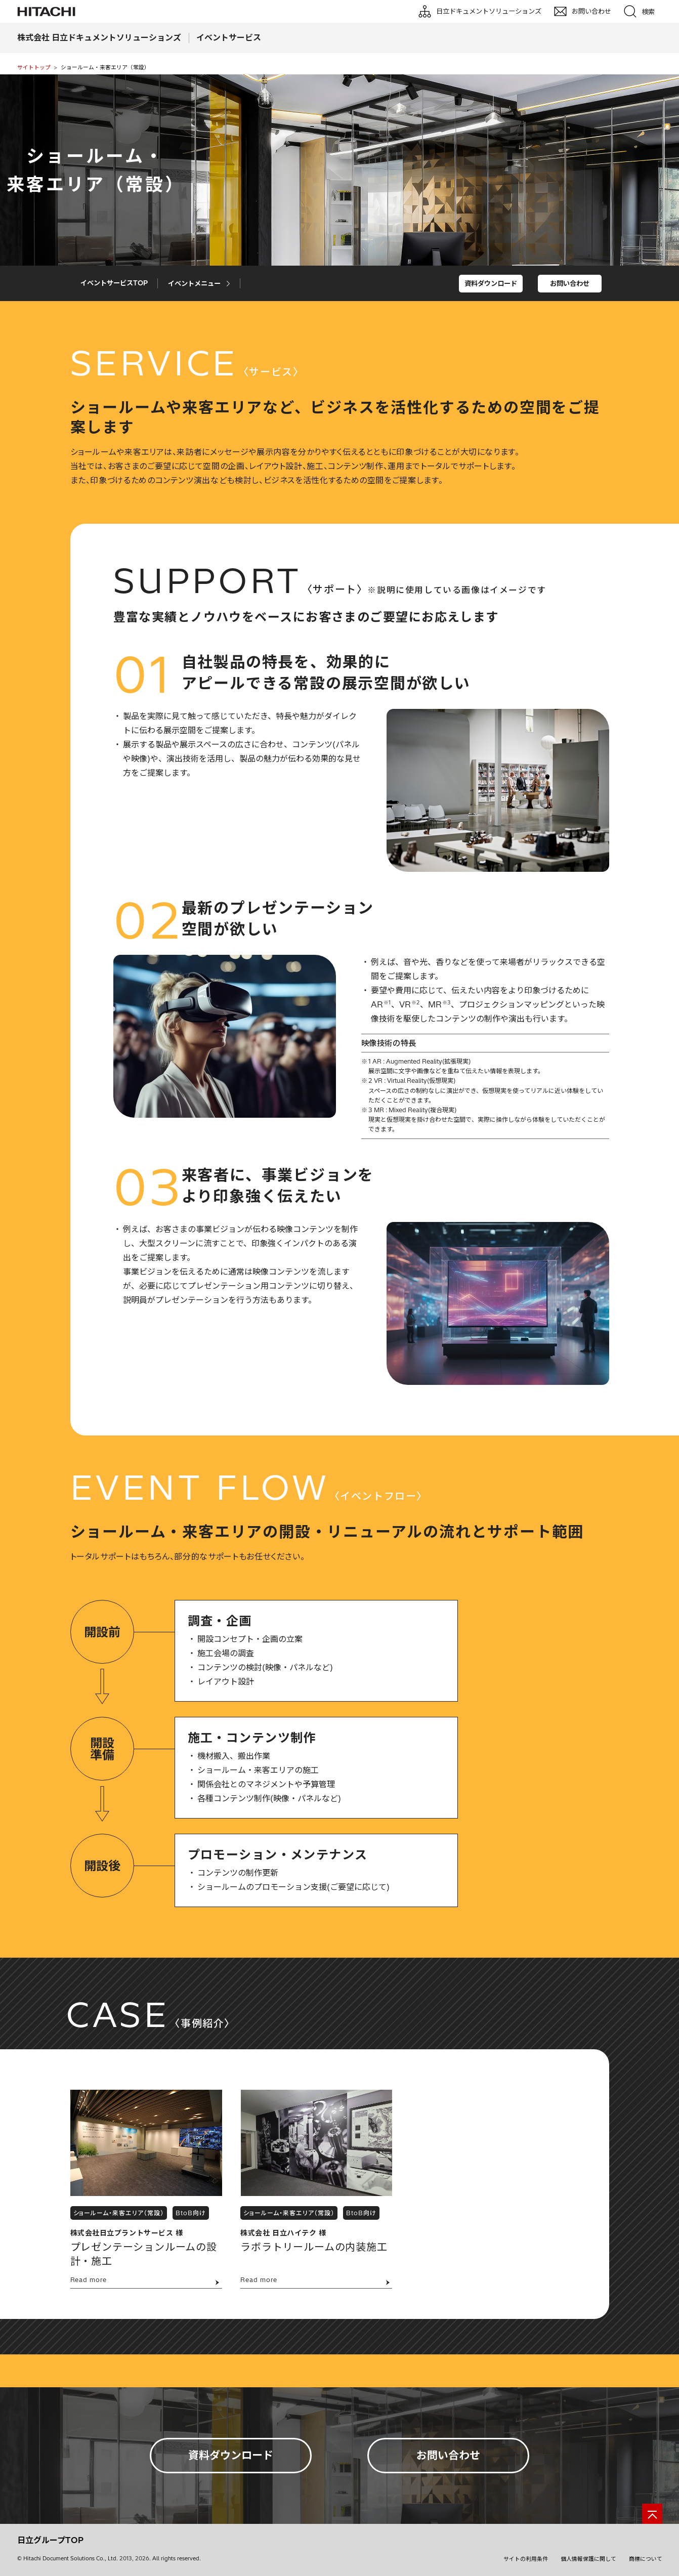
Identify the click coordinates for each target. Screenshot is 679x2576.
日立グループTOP (50, 2540)
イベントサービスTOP (114, 283)
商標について (645, 2558)
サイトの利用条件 (525, 2558)
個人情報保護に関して (588, 2558)
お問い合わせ (569, 283)
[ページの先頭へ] (652, 2514)
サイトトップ (34, 67)
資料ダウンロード (490, 283)
